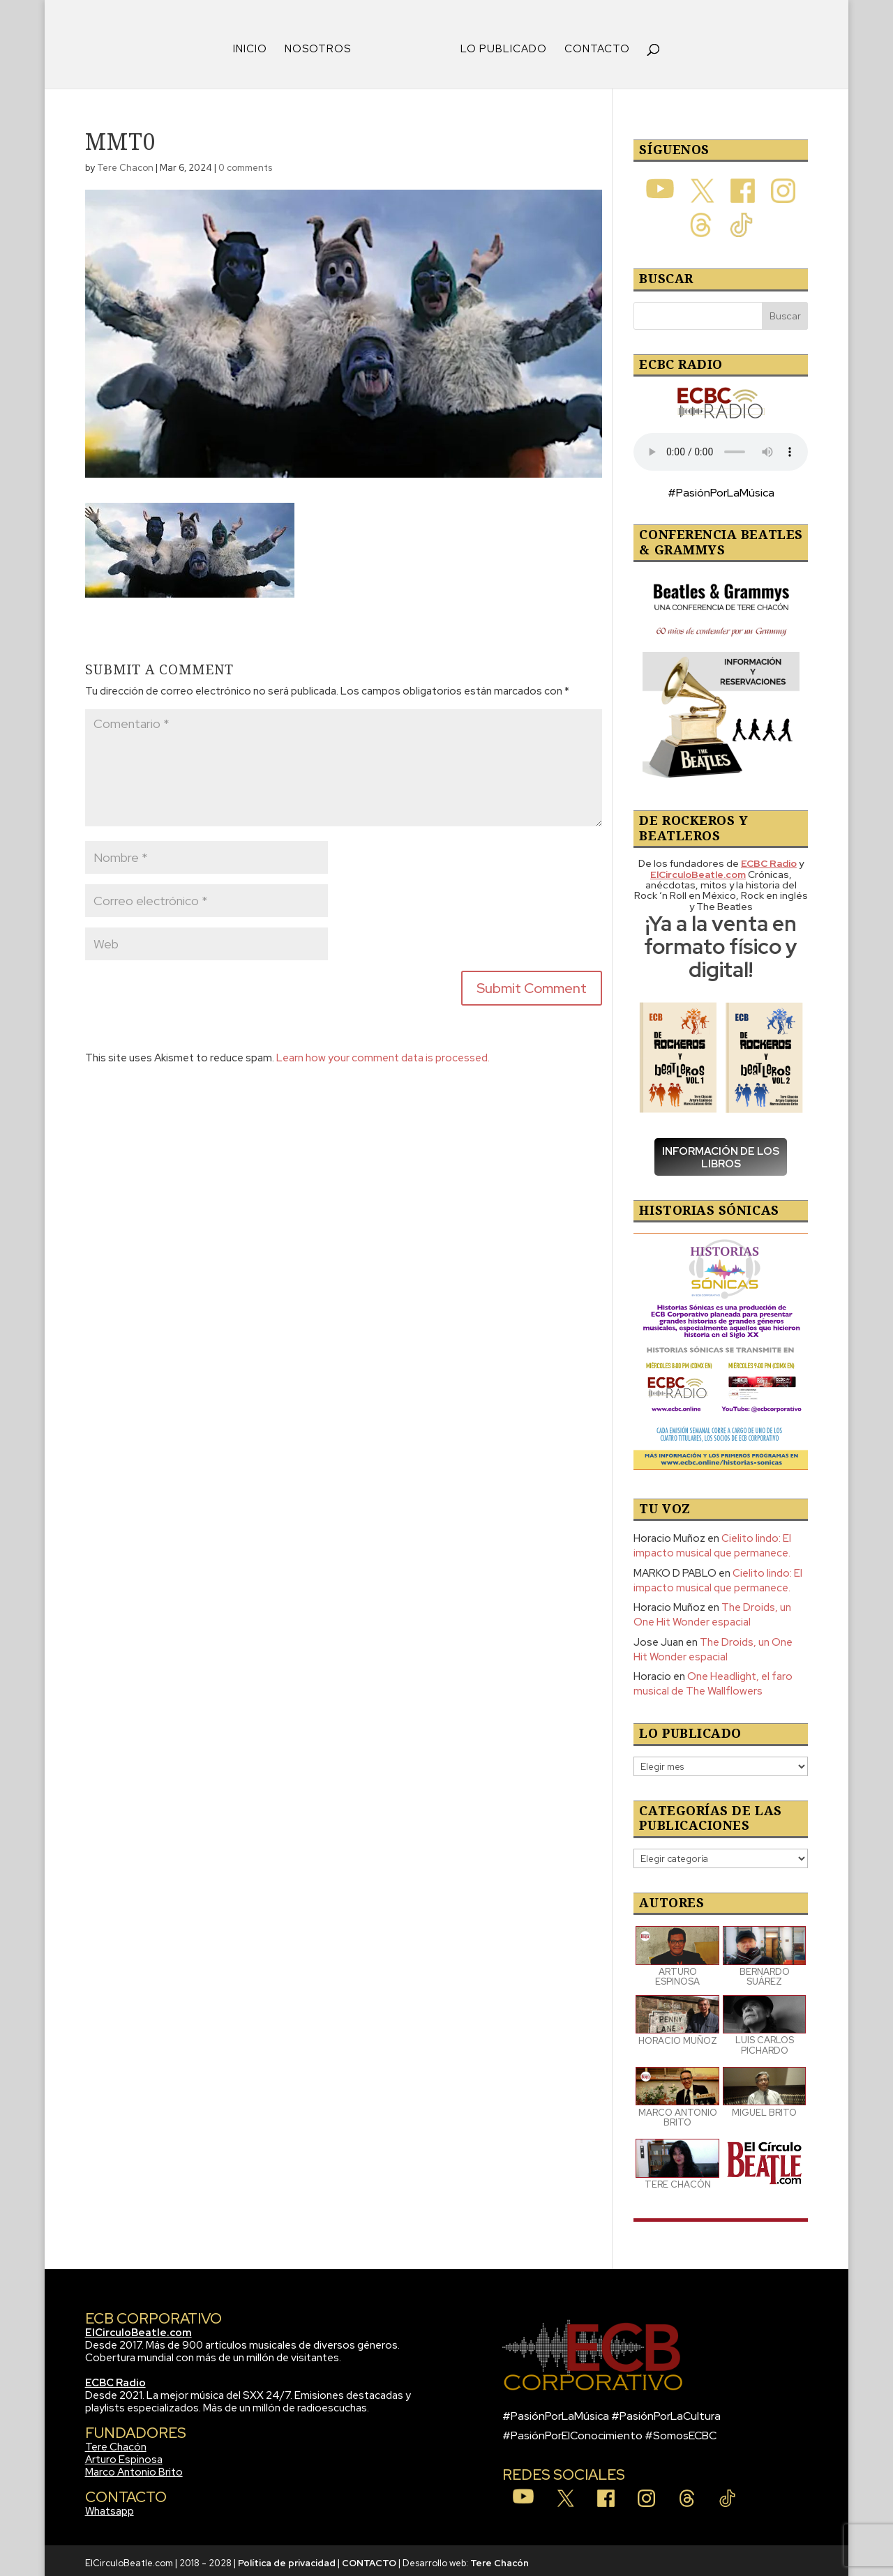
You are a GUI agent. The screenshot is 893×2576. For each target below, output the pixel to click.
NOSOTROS (323, 45)
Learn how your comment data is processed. (383, 1053)
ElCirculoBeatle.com (138, 2328)
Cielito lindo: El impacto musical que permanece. (712, 1540)
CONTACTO (592, 45)
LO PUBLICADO (499, 45)
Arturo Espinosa (124, 2455)
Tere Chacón (116, 2442)
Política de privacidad (287, 2558)
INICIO (255, 45)
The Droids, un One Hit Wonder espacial (712, 1610)
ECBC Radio (115, 2378)
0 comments (245, 163)
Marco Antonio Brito (134, 2467)
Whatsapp (109, 2506)
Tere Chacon (125, 163)
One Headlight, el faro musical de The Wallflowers (713, 1679)
